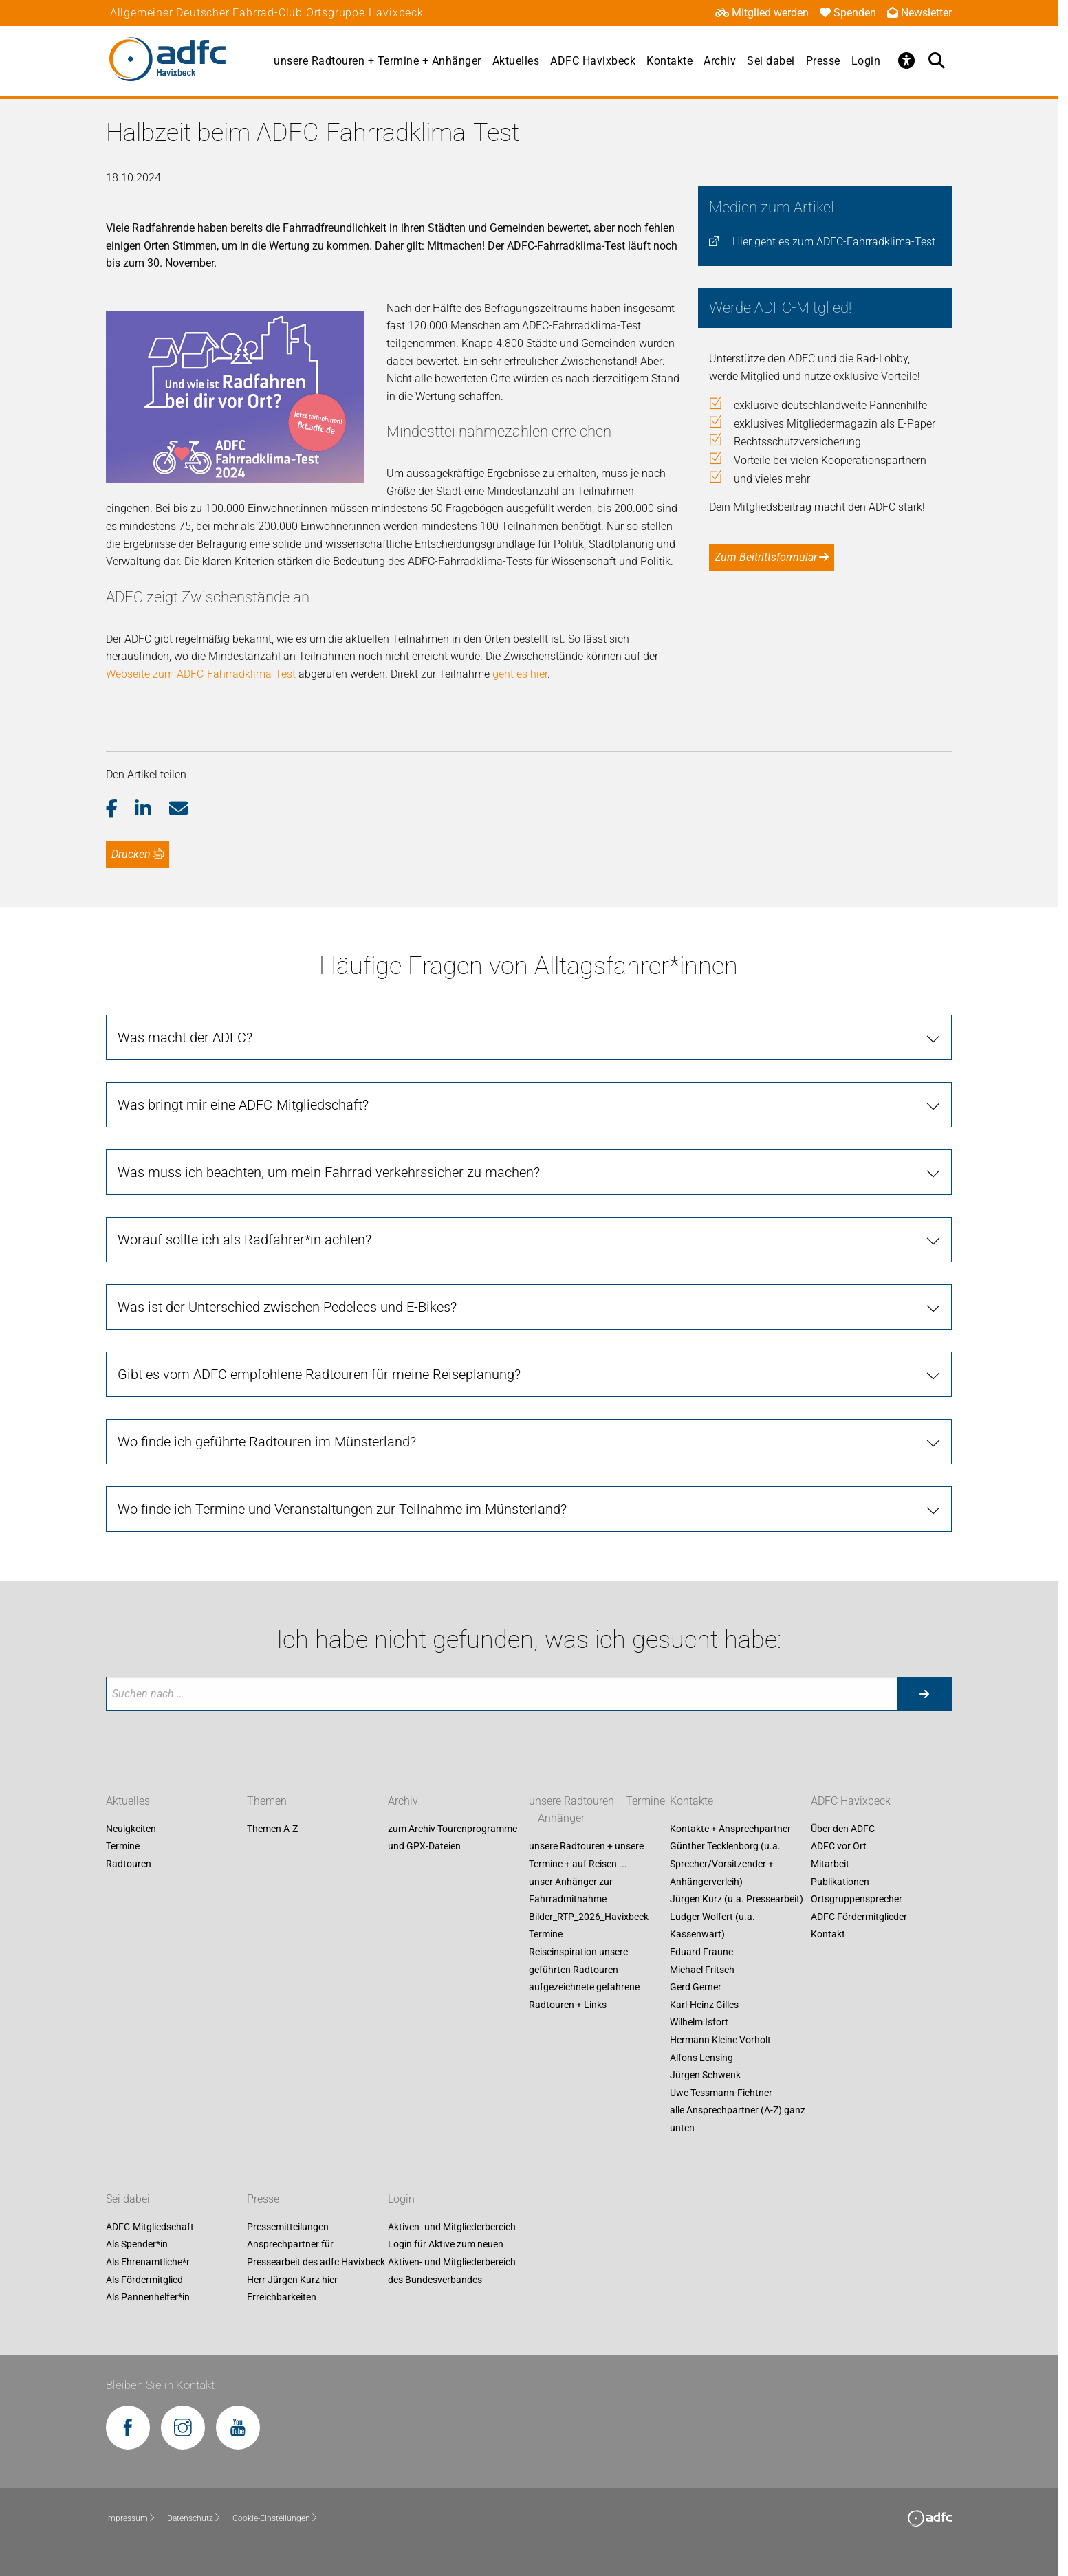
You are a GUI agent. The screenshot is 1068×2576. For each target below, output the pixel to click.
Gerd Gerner (695, 1987)
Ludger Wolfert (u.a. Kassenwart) (712, 1925)
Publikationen (840, 1881)
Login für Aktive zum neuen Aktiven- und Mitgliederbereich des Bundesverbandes (452, 2262)
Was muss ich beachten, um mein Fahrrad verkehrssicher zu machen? (329, 1172)
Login (866, 60)
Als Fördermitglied (144, 2279)
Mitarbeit (830, 1863)
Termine (123, 1846)
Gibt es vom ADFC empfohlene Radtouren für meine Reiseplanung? (319, 1374)
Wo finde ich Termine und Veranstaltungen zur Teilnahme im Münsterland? (342, 1509)
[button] (120, 809)
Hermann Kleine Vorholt (720, 2039)
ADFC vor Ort (839, 1846)
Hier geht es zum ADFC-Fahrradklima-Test (833, 241)
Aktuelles (516, 60)
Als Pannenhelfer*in (148, 2297)
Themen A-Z (272, 1828)
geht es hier (519, 674)
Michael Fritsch (702, 1969)
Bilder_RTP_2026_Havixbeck (589, 1916)
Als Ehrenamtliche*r (148, 2261)
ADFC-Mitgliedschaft (150, 2226)
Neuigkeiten (131, 1828)
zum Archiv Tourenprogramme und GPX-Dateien (452, 1837)
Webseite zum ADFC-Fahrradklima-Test (202, 674)
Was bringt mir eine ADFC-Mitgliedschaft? (243, 1105)
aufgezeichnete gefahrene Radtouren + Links (584, 1996)
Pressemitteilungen (288, 2226)
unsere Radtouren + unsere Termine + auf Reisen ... (586, 1855)
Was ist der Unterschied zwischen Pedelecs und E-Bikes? (287, 1307)
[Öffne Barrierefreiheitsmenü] (906, 60)
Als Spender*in (137, 2244)
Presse (823, 60)
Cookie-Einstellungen (275, 2518)
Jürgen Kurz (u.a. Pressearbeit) (736, 1899)
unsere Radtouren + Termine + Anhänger (377, 60)
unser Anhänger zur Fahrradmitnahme (571, 1890)
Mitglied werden (762, 12)
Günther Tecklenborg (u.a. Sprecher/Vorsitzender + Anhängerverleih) (725, 1864)
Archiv (720, 60)
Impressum (131, 2518)
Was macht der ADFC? (185, 1037)
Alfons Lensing (701, 2057)
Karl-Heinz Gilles (704, 2004)
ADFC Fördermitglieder (859, 1916)
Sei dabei (771, 60)
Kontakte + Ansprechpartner (730, 1828)
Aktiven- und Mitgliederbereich (452, 2226)
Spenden (848, 12)
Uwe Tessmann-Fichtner (721, 2092)
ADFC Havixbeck (592, 60)
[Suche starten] (924, 1693)
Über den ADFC (843, 1828)
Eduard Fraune (701, 1951)
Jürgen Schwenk (705, 2075)
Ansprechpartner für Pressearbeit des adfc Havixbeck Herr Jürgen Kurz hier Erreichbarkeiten (316, 2271)
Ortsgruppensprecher (856, 1899)
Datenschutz (194, 2518)
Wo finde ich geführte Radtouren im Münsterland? (267, 1441)
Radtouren (128, 1863)
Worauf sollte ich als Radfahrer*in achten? (244, 1239)
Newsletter (919, 12)
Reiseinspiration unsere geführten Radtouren (578, 1960)
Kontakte (669, 60)
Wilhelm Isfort (699, 2022)
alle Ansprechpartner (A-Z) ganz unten (737, 2119)
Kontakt (828, 1934)
